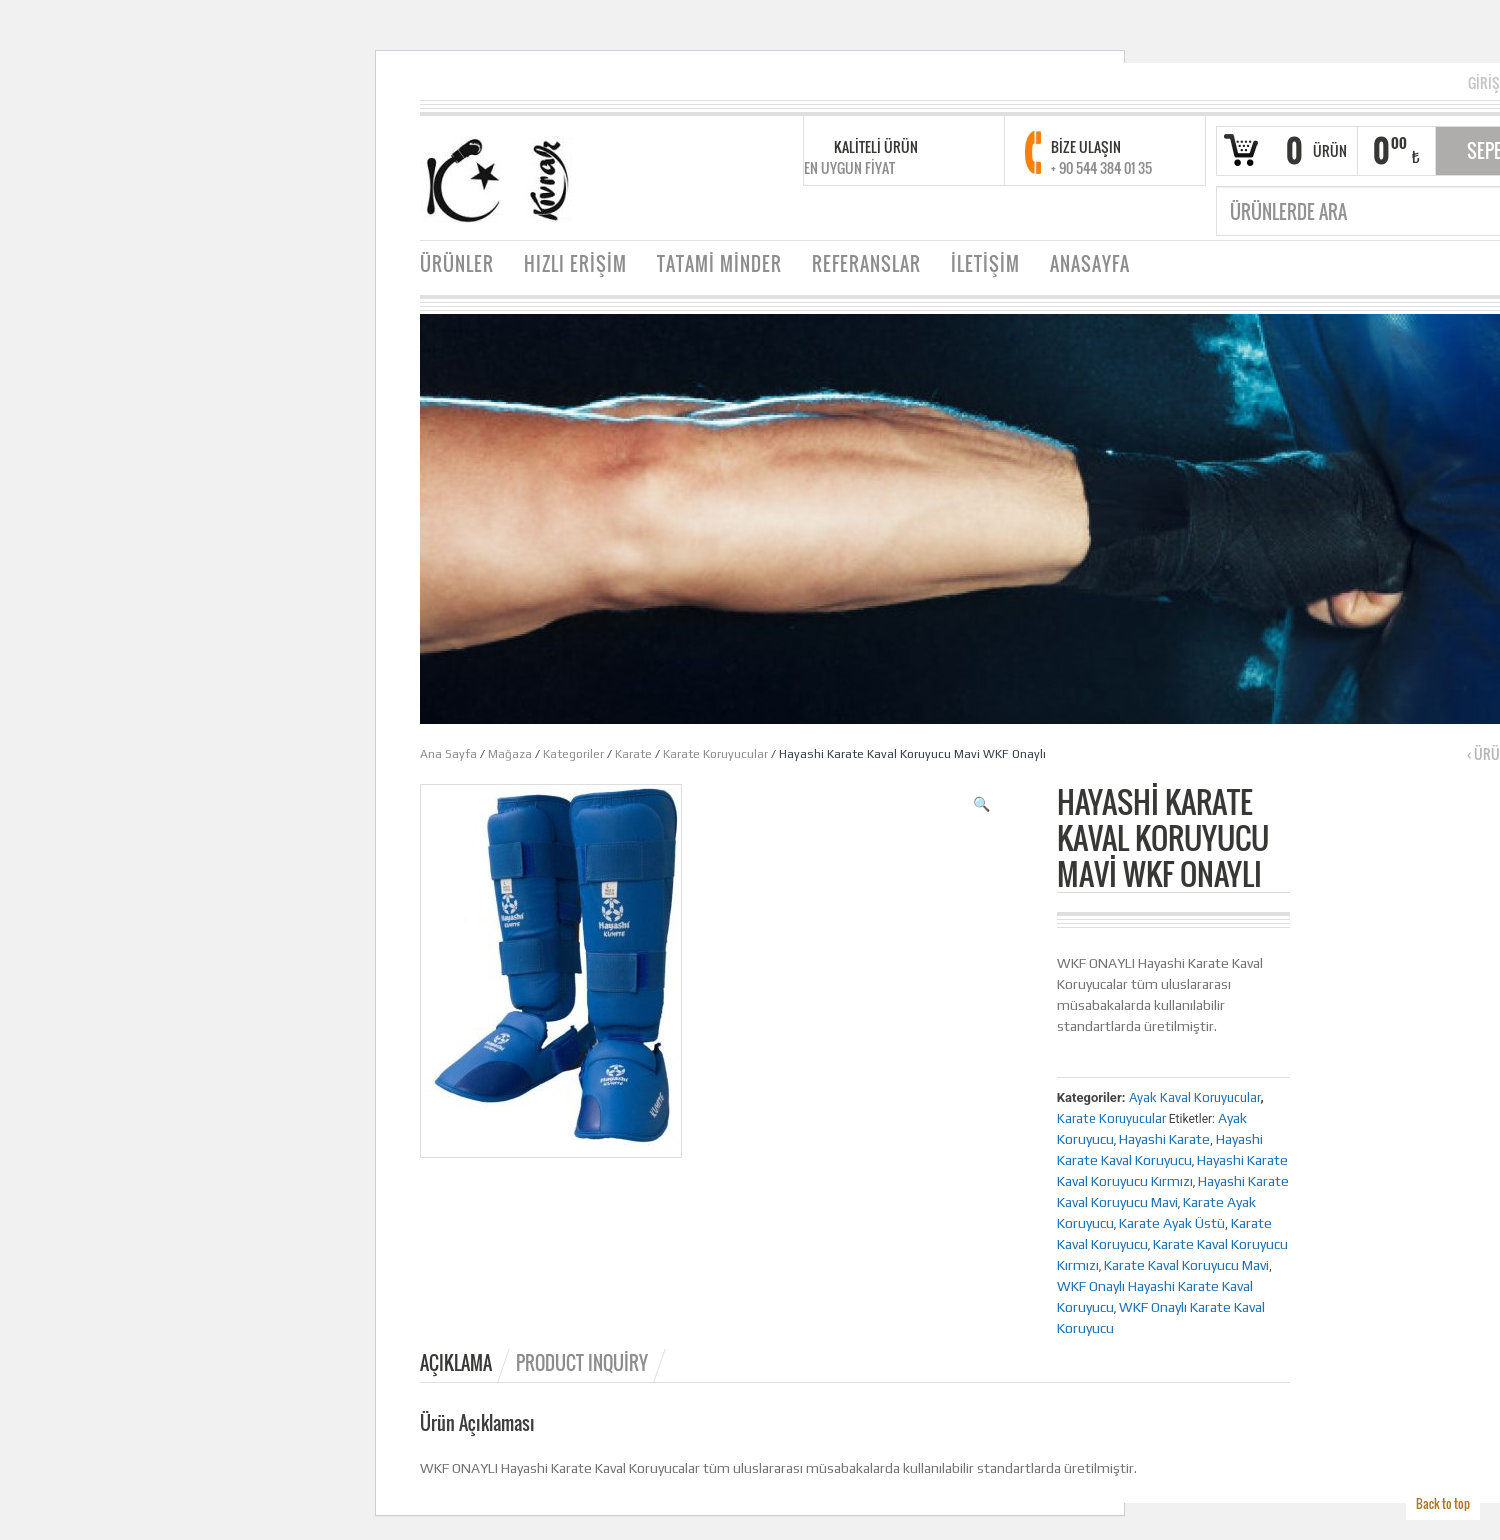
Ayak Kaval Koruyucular (1195, 1097)
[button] (981, 804)
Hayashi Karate (1164, 1139)
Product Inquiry (582, 1363)
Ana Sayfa (448, 754)
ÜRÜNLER (457, 264)
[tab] (466, 1363)
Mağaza (510, 754)
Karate (633, 754)
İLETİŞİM (985, 264)
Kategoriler (573, 754)
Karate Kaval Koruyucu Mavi (1186, 1265)
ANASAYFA (1090, 264)
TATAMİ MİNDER (719, 264)
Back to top (1443, 1503)
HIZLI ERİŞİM (575, 264)
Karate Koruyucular (715, 754)
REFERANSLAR (866, 264)
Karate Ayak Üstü (1172, 1223)
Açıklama (456, 1363)
